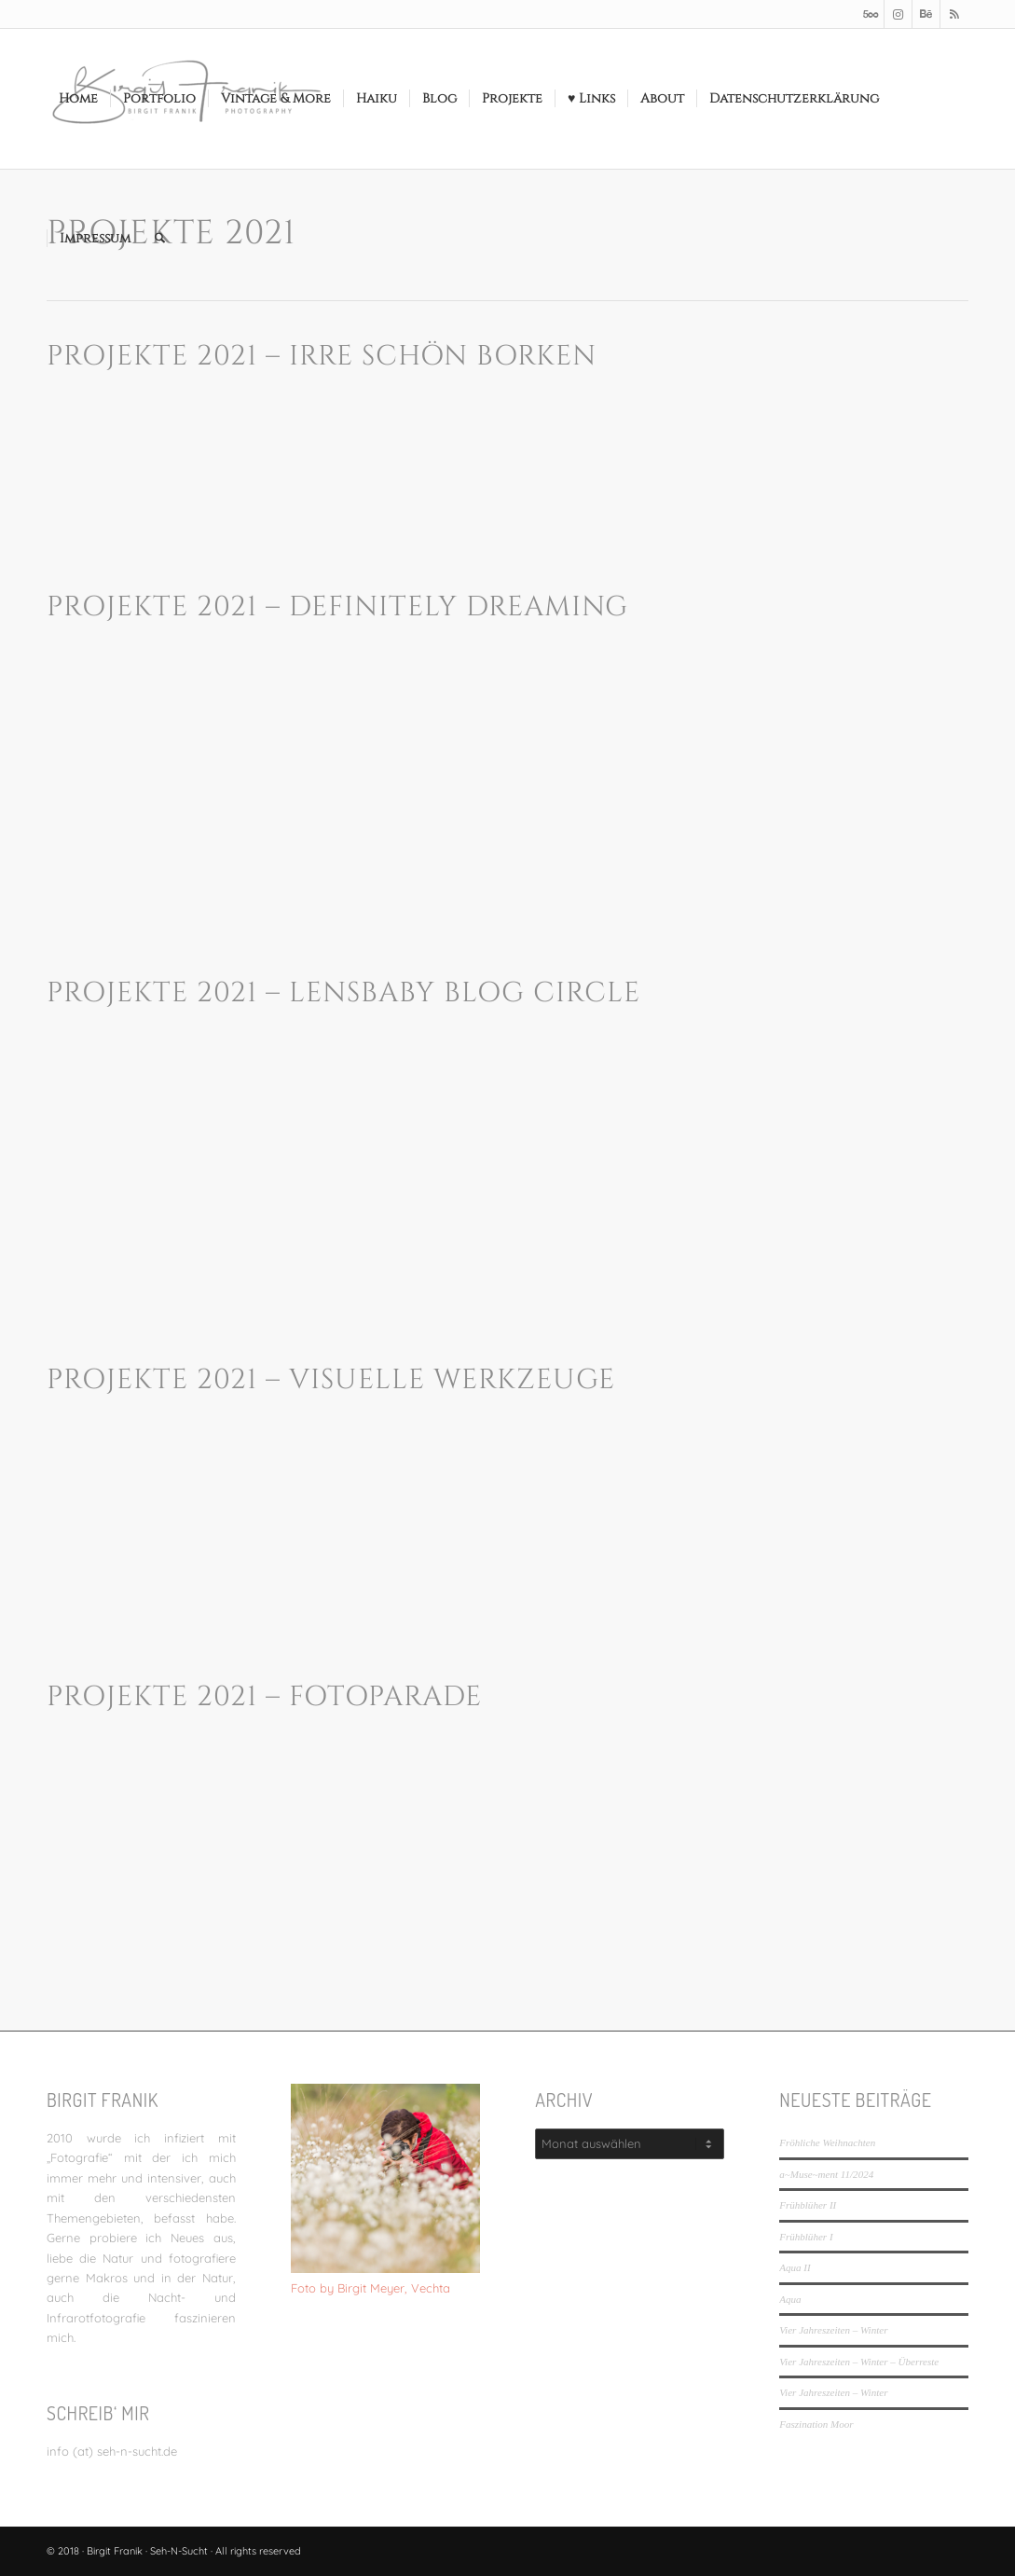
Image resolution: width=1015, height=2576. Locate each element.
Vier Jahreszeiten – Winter (833, 2329)
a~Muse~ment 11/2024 (826, 2174)
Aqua (790, 2299)
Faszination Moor (816, 2424)
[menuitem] (78, 99)
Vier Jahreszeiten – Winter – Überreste (859, 2361)
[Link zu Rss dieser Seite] (954, 14)
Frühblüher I (805, 2236)
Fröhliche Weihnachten (827, 2142)
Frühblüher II (807, 2205)
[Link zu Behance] (926, 14)
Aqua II (794, 2267)
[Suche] (160, 239)
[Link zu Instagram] (898, 14)
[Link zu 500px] (870, 14)
